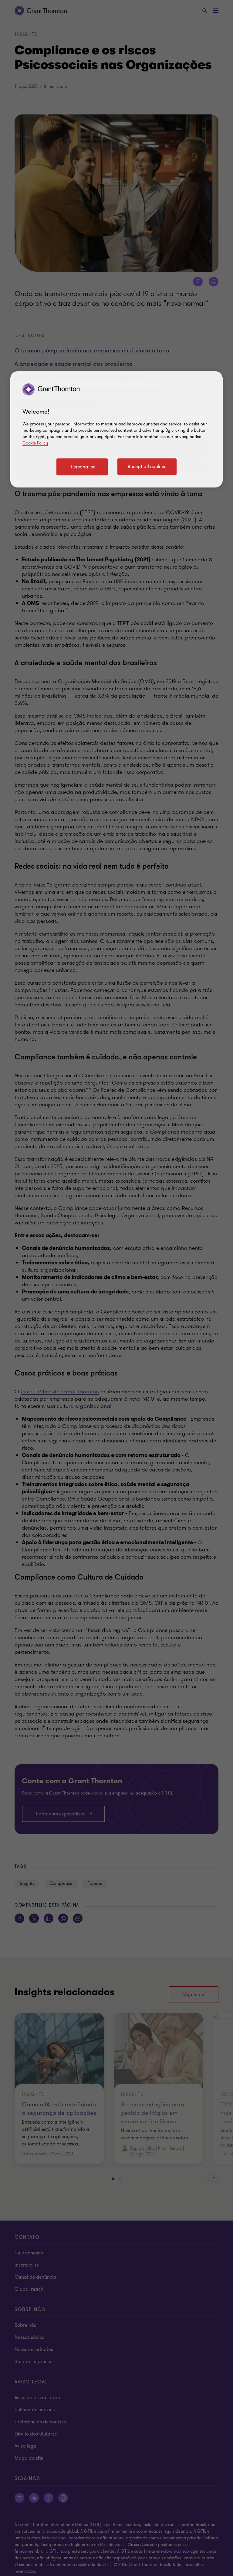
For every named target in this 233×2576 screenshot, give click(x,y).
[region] (116, 429)
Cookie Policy (35, 443)
